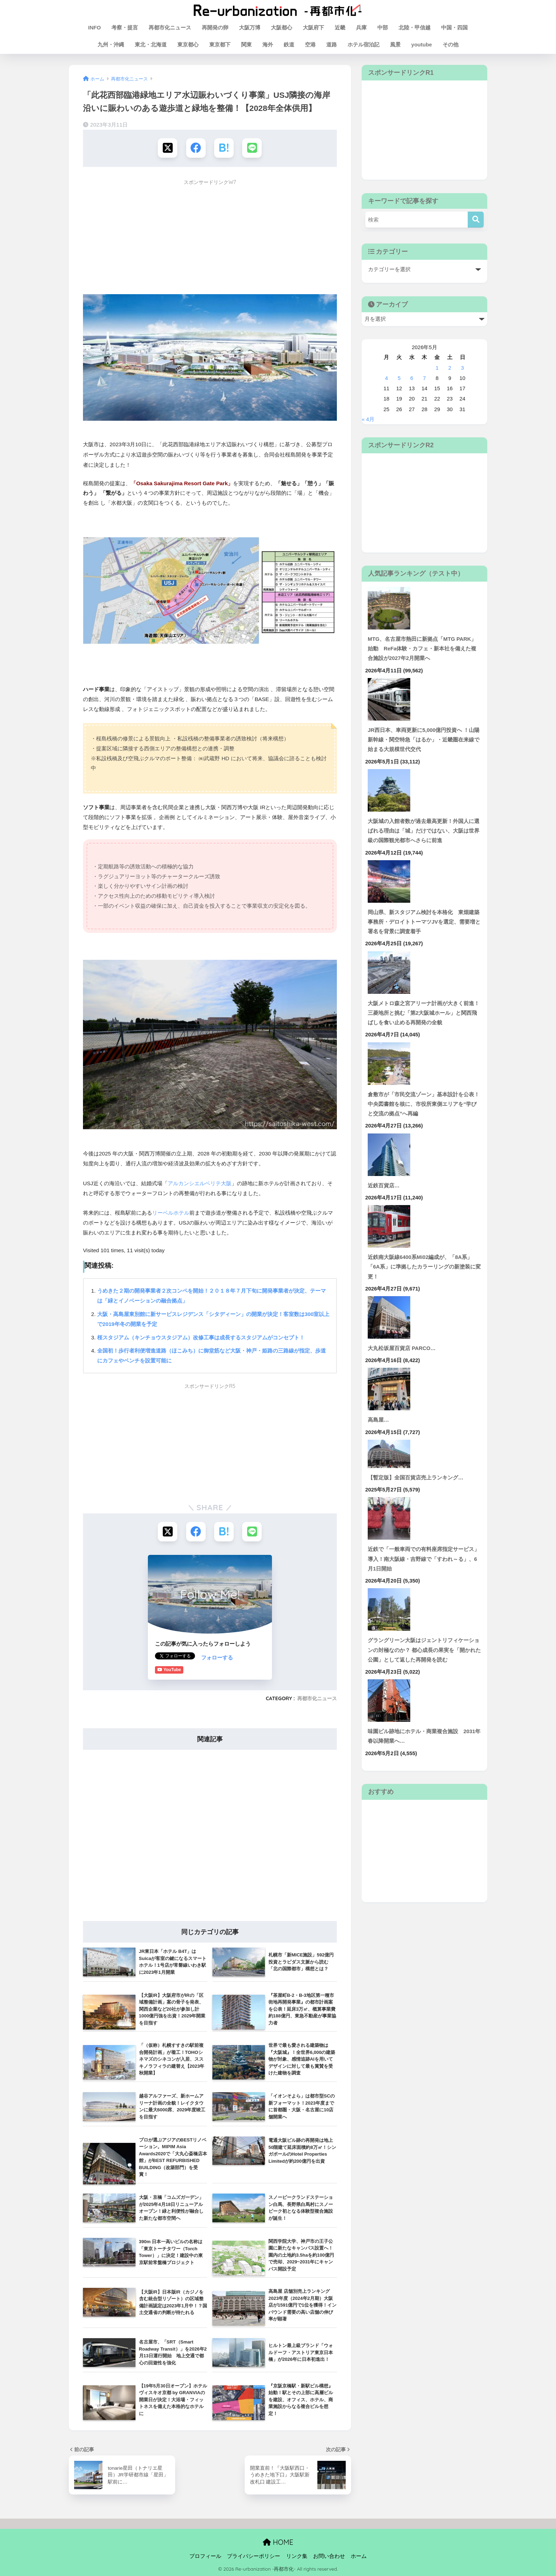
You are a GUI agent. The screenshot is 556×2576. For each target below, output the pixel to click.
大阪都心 (281, 27)
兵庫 (361, 27)
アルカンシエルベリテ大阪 (200, 1183)
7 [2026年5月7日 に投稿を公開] (424, 378)
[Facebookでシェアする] (196, 148)
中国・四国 (454, 27)
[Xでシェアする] (167, 148)
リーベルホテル (170, 1213)
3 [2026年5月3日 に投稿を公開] (462, 368)
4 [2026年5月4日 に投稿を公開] (386, 378)
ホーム (359, 2556)
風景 (395, 44)
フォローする (171, 1657)
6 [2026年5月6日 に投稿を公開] (411, 378)
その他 (450, 44)
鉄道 (289, 44)
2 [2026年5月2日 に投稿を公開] (449, 368)
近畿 (340, 27)
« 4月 (368, 419)
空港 (310, 44)
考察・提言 (124, 27)
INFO (94, 27)
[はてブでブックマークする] (224, 148)
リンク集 (296, 2556)
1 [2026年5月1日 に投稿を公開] (437, 368)
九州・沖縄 (111, 44)
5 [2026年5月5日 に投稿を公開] (398, 378)
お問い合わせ (329, 2556)
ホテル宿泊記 (363, 44)
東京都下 (219, 44)
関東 (246, 44)
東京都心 (188, 44)
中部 (382, 27)
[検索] (476, 220)
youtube (421, 44)
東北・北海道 (151, 44)
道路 (331, 44)
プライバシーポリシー (253, 2556)
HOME (278, 2541)
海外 (267, 44)
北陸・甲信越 (414, 27)
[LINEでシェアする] (252, 148)
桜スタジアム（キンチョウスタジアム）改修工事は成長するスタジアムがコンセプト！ (201, 1337)
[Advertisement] (210, 239)
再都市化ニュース (170, 27)
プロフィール (205, 2556)
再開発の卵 (215, 27)
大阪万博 (249, 27)
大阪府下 (313, 27)
